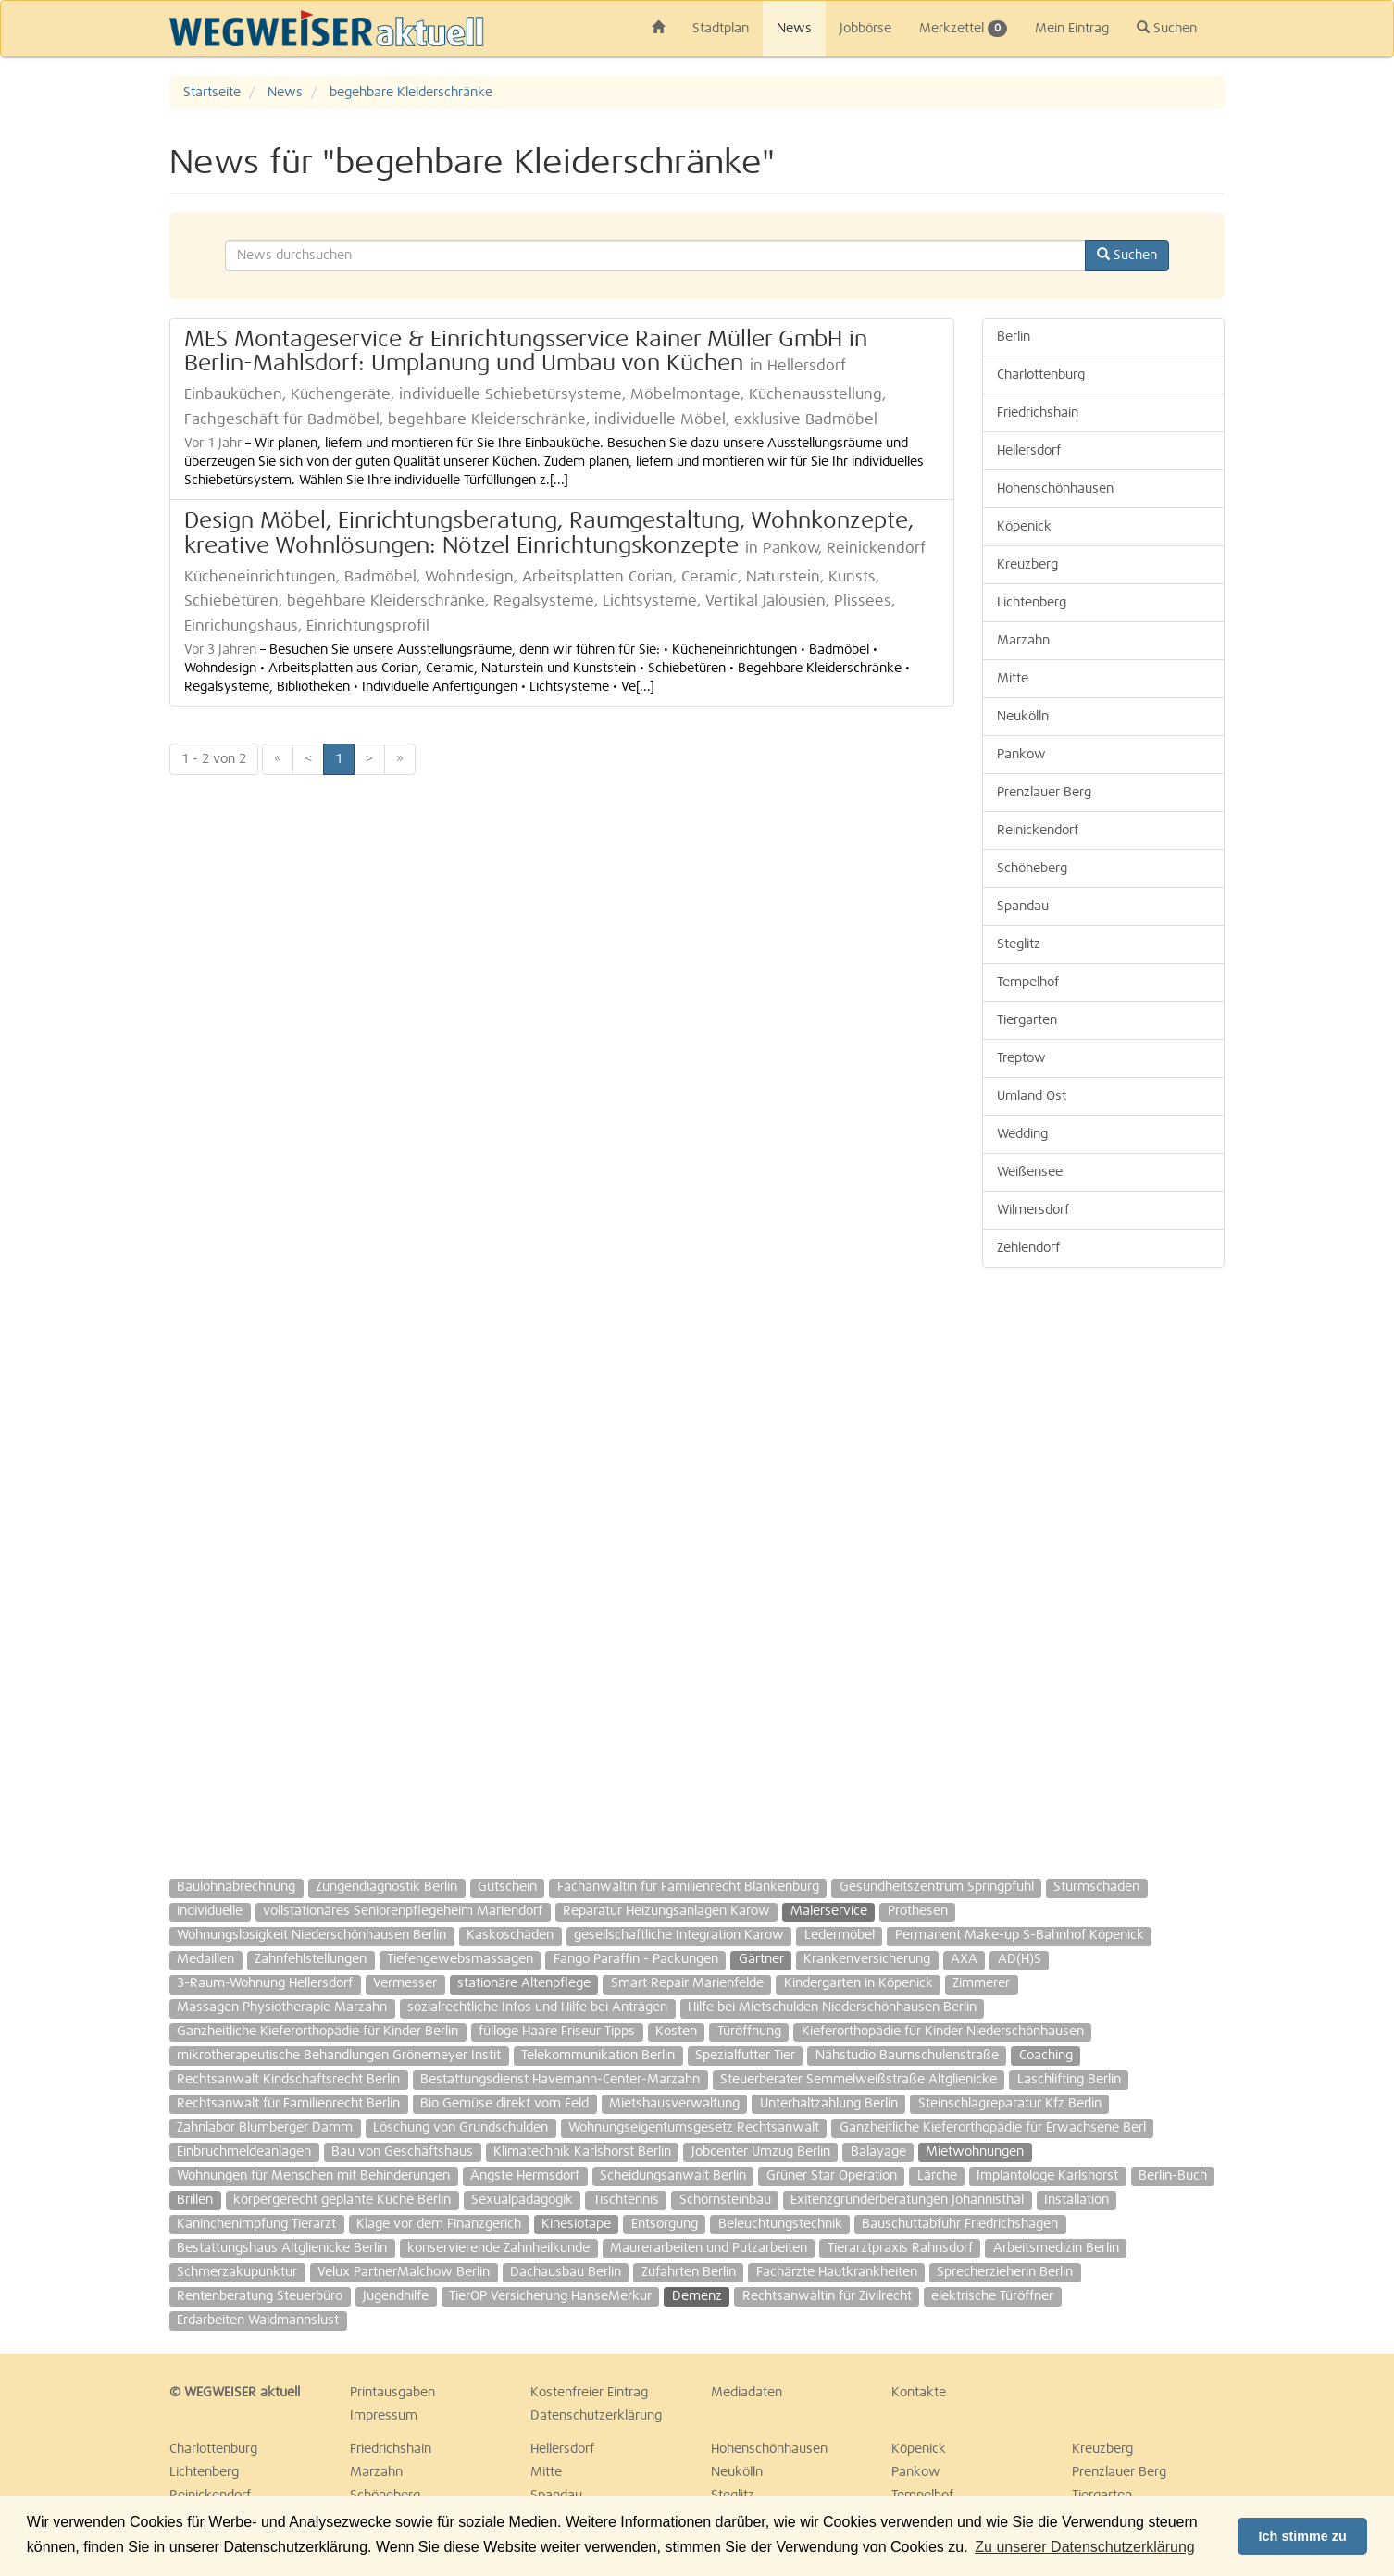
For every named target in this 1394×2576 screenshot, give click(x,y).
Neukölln (1023, 716)
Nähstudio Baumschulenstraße (907, 2055)
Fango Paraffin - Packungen (636, 1959)
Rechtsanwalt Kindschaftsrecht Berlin (288, 2079)
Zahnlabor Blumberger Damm (265, 2127)
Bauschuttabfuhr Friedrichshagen (960, 2224)
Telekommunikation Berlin (598, 2055)
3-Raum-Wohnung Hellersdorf (265, 1983)
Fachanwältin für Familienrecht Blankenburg (688, 1887)
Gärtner (761, 1959)
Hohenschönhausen (1055, 488)
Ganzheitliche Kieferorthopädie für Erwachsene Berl (993, 2127)
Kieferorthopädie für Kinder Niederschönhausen (943, 2031)
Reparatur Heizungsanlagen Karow (666, 1911)
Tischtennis (626, 2200)
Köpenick (1024, 526)
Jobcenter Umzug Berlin (760, 2151)
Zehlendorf (1028, 1248)
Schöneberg (1032, 868)
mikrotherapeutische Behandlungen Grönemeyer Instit (339, 2055)
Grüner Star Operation (831, 2176)
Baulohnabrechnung (236, 1887)
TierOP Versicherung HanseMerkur (550, 2296)
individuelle (210, 1911)
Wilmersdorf (1033, 1210)
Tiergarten (1027, 1020)
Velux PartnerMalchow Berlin (403, 2272)
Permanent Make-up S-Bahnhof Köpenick (1019, 1935)
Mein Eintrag (1072, 28)
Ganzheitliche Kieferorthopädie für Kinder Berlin (317, 2031)
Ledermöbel (839, 1935)
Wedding (1022, 1134)
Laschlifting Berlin (1069, 2079)
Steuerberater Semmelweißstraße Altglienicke (858, 2079)
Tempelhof (1028, 982)
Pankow (1021, 754)
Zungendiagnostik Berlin (386, 1887)
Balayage (878, 2151)
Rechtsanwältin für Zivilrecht (827, 2296)
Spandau (1023, 906)
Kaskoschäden (510, 1935)
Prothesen (918, 1911)
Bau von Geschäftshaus (402, 2151)
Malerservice (828, 1911)
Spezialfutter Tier (745, 2055)
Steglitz (1018, 944)
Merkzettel (963, 28)
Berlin (1013, 337)
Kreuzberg (1027, 564)
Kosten (676, 2031)
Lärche (937, 2176)
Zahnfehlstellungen (311, 1959)
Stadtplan (720, 28)
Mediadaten (746, 2392)
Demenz (697, 2296)
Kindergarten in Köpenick (858, 1983)
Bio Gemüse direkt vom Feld (504, 2103)
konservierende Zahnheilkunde (498, 2248)
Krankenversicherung (866, 1959)
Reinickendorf (1037, 830)
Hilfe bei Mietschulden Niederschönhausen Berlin (832, 2007)
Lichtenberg (1031, 602)
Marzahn (1023, 640)
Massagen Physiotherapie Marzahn (282, 2007)
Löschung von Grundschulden (460, 2127)
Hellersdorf (1029, 450)
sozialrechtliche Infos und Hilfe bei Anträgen (537, 2007)
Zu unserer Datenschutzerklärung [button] (1084, 2547)
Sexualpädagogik (522, 2200)
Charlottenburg (1041, 375)
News (794, 28)
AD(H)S (1019, 1959)
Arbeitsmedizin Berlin (1056, 2248)
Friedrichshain (1037, 412)
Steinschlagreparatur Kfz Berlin (1010, 2103)
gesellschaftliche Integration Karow (679, 1935)
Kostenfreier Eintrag (589, 2392)
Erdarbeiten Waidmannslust (258, 2320)
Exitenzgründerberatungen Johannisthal (907, 2200)
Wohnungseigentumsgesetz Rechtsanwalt (693, 2127)
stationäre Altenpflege (524, 1983)
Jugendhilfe (396, 2296)
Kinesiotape (576, 2224)
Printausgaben (392, 2392)
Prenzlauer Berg (1044, 792)
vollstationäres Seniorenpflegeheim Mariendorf (402, 1911)
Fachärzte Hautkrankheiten (836, 2272)
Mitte (1012, 678)
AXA (964, 1959)
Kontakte (918, 2392)
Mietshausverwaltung (674, 2103)
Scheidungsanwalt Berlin (673, 2176)
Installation (1076, 2200)
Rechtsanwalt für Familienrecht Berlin (288, 2103)
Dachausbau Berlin (565, 2272)
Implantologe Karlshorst (1047, 2176)
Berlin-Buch (1173, 2176)
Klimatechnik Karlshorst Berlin (582, 2151)
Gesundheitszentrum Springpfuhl (937, 1887)
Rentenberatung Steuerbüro (259, 2296)
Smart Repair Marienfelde (687, 1983)
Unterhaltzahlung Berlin (829, 2103)
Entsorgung (664, 2224)
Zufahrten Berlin (688, 2272)
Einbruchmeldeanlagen (244, 2151)
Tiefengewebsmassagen (460, 1959)
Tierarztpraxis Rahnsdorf (900, 2248)
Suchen (1167, 27)
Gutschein (507, 1887)
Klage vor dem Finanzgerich (438, 2224)
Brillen (195, 2200)
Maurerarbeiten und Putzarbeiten (708, 2248)
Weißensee (1030, 1172)
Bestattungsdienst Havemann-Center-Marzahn (560, 2079)
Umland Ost (1031, 1096)
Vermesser (405, 1983)
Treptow (1021, 1058)
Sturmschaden (1096, 1887)
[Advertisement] (1104, 1564)
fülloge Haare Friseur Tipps (557, 2031)
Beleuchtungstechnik (780, 2224)
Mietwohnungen (975, 2151)
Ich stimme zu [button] (1303, 2536)
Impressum (383, 2415)
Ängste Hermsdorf (524, 2176)
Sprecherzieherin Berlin (1005, 2272)
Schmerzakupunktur (237, 2272)
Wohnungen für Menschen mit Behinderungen (313, 2176)
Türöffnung (749, 2031)
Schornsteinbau (725, 2200)
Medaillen (205, 1959)
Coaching (1046, 2055)
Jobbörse (865, 28)
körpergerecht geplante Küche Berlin (342, 2200)
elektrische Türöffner (992, 2296)
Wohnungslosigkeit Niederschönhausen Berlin (311, 1935)
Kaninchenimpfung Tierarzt (256, 2224)
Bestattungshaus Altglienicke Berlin (282, 2248)
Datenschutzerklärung (596, 2415)
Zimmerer (981, 1983)
